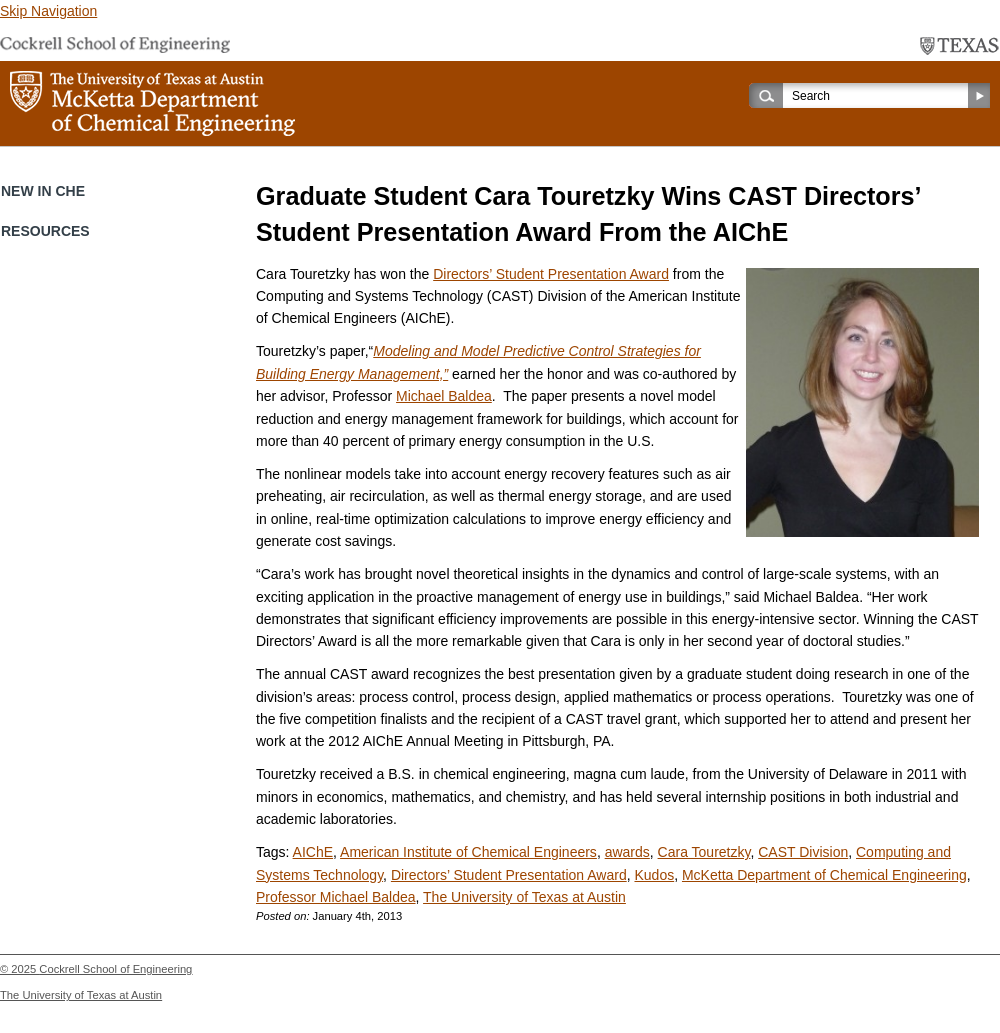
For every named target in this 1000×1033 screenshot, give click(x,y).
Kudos (654, 875)
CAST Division (803, 852)
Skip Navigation (48, 11)
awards (627, 852)
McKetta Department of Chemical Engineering (824, 875)
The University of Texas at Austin (524, 897)
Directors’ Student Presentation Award (551, 274)
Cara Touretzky (704, 852)
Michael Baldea (444, 396)
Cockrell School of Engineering (115, 969)
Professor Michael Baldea (336, 897)
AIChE (313, 852)
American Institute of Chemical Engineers (468, 852)
